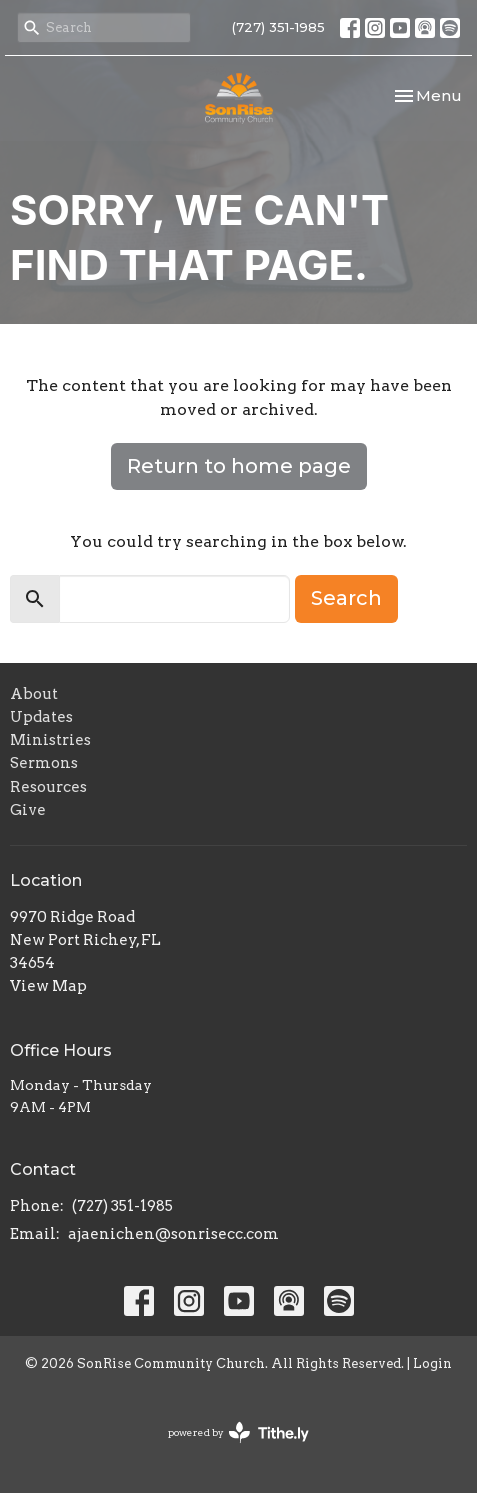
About (34, 694)
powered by (238, 1432)
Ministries (50, 740)
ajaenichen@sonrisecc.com (173, 1234)
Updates (41, 717)
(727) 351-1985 (278, 27)
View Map (48, 986)
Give (28, 810)
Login (432, 1363)
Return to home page (239, 466)
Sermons (44, 763)
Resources (48, 787)
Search (346, 598)
